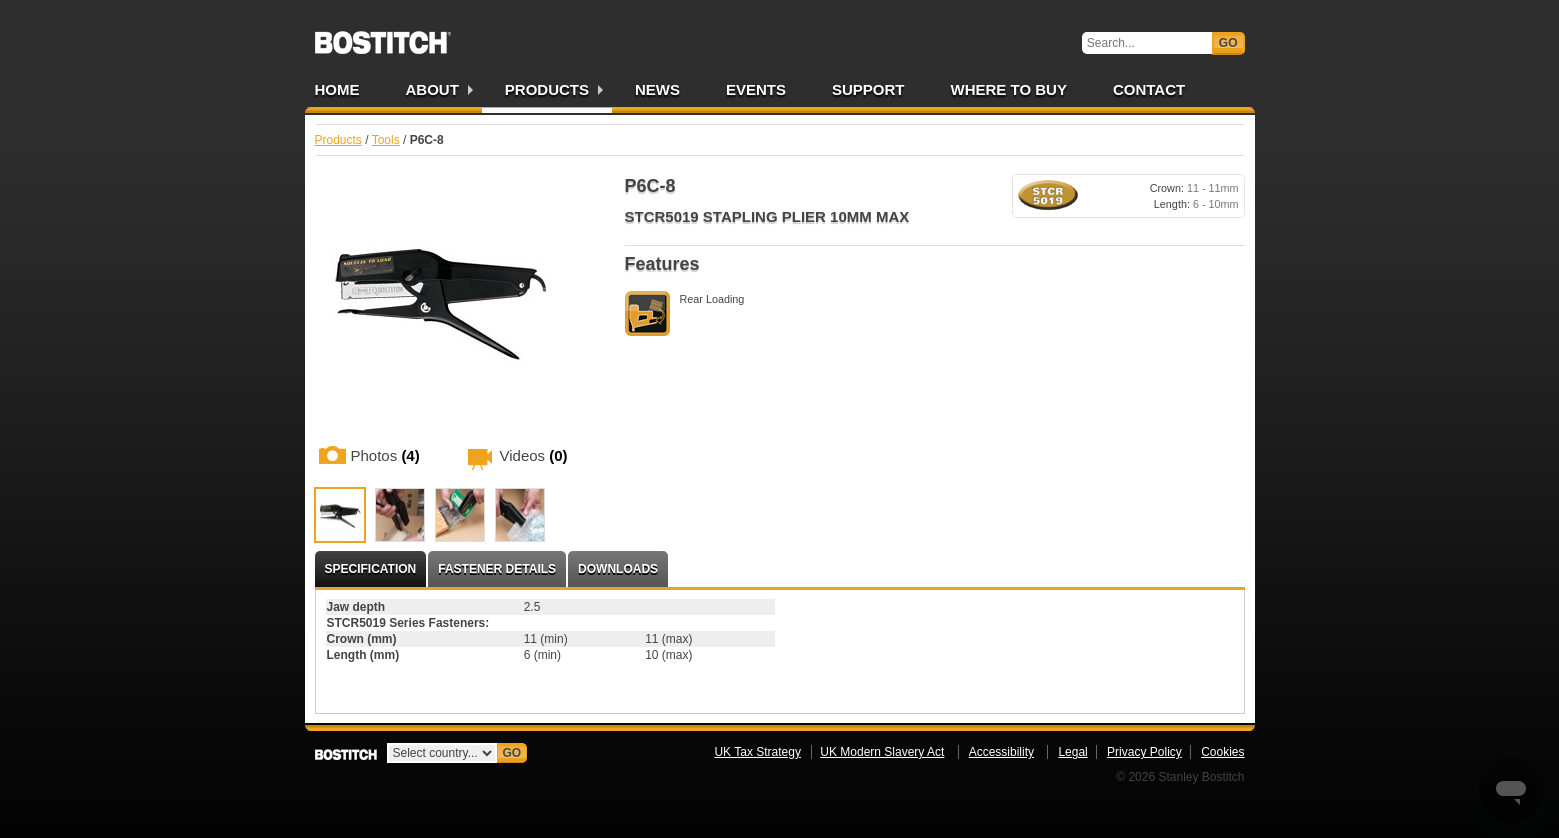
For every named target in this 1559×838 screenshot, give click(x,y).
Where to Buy (1009, 89)
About (432, 89)
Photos (385, 455)
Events (756, 89)
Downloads (618, 569)
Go (1228, 43)
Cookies (1222, 752)
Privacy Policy (1144, 752)
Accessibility (1001, 752)
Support (868, 89)
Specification (371, 569)
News (657, 89)
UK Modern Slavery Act (882, 752)
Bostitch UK (383, 36)
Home (337, 89)
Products (547, 89)
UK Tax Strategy (757, 752)
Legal (1072, 752)
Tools (386, 140)
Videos (534, 455)
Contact (1149, 89)
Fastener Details (497, 569)
